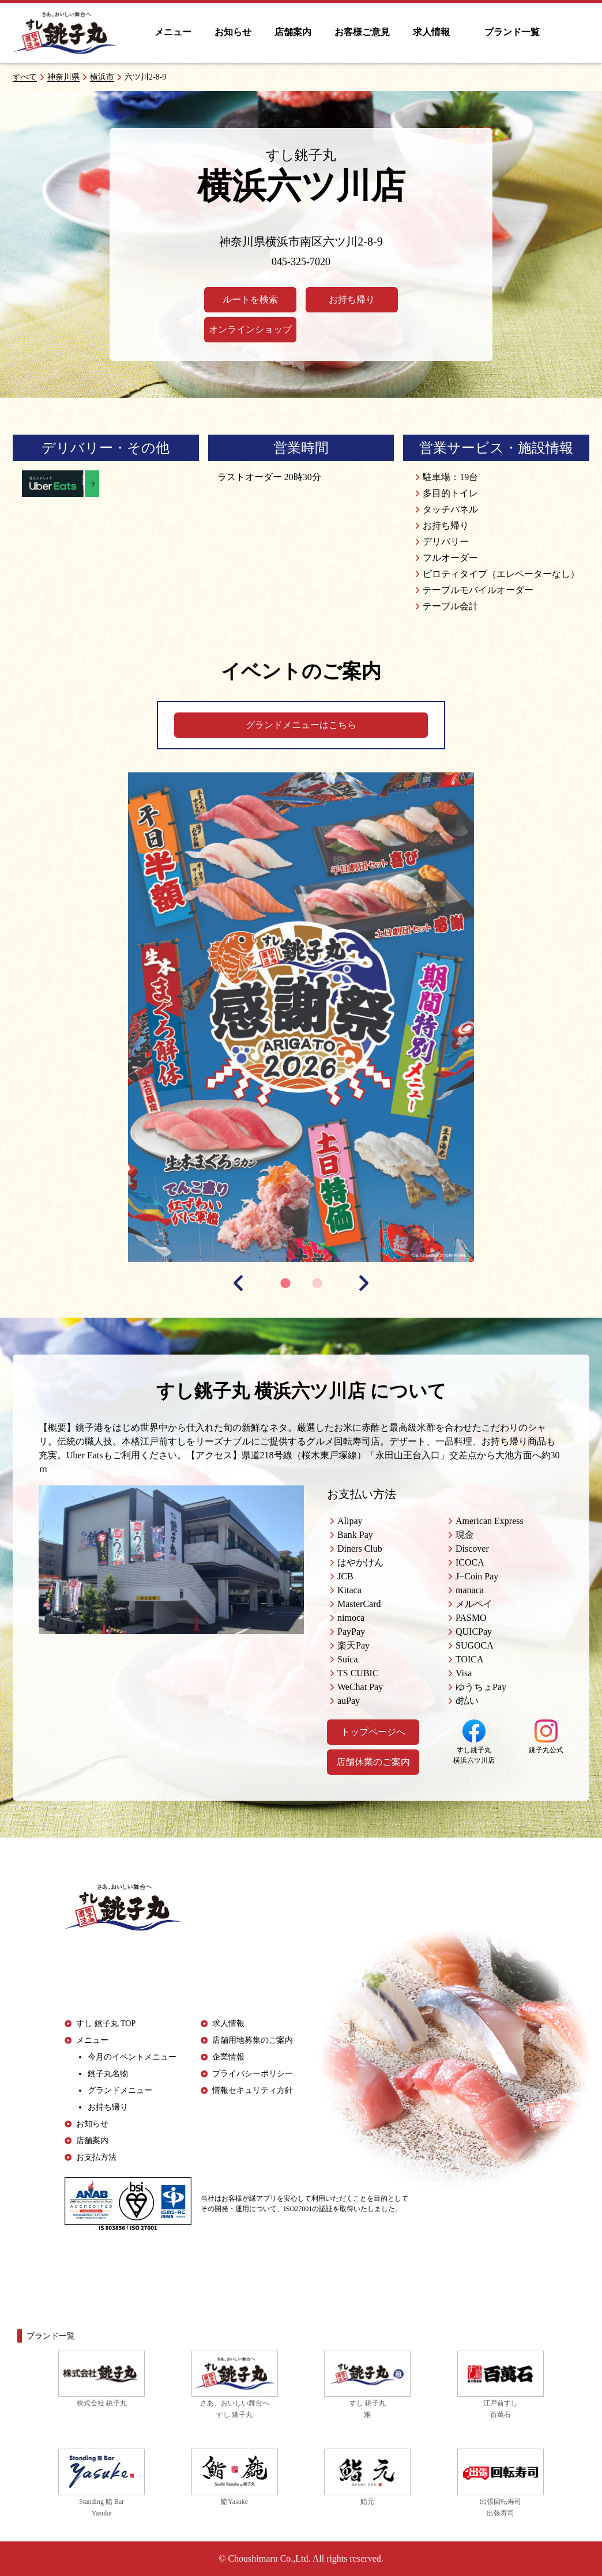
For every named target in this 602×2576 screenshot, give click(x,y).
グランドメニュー (120, 2090)
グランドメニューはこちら (301, 725)
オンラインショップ (250, 329)
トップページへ (373, 1732)
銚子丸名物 (108, 2073)
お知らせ (233, 32)
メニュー (173, 32)
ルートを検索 (250, 299)
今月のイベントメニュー (132, 2057)
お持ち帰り (352, 299)
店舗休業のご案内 (373, 1762)
